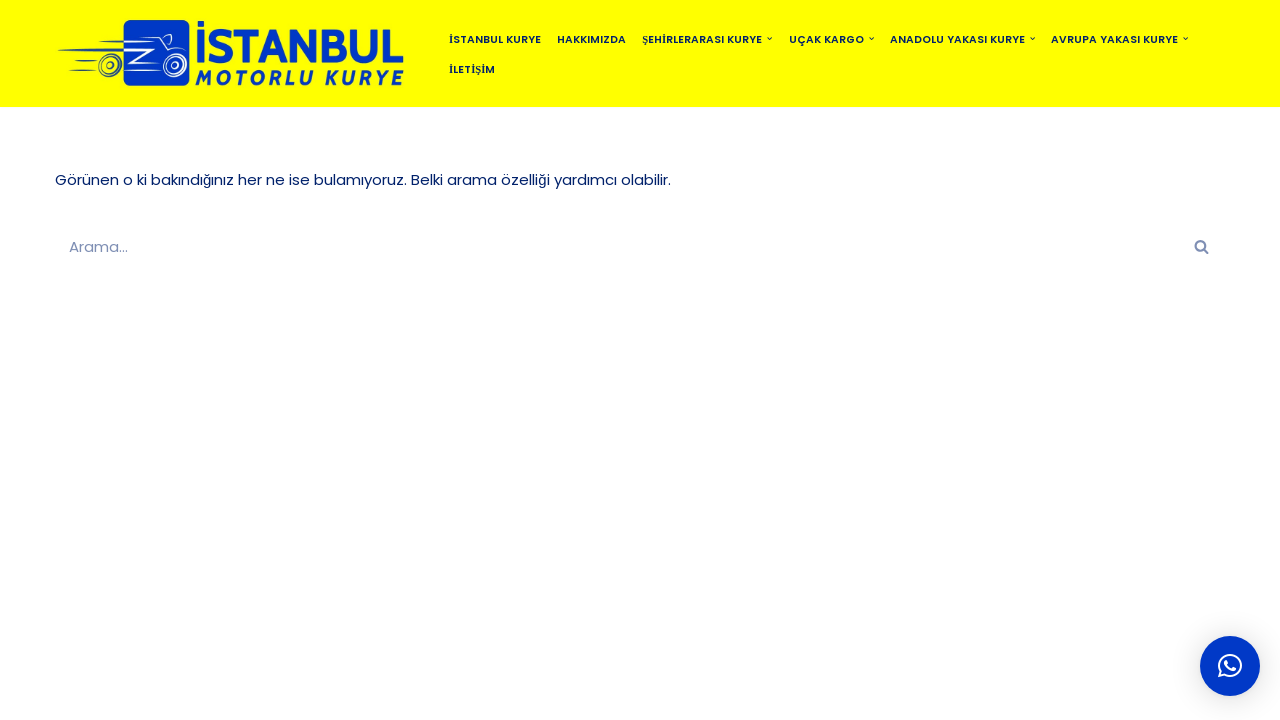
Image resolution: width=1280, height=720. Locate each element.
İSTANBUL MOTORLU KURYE (270, 695)
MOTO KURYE (580, 695)
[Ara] (617, 246)
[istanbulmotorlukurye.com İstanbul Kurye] (235, 53)
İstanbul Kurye (495, 39)
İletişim (472, 69)
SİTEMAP (414, 695)
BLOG (489, 695)
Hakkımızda (591, 39)
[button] (769, 38)
